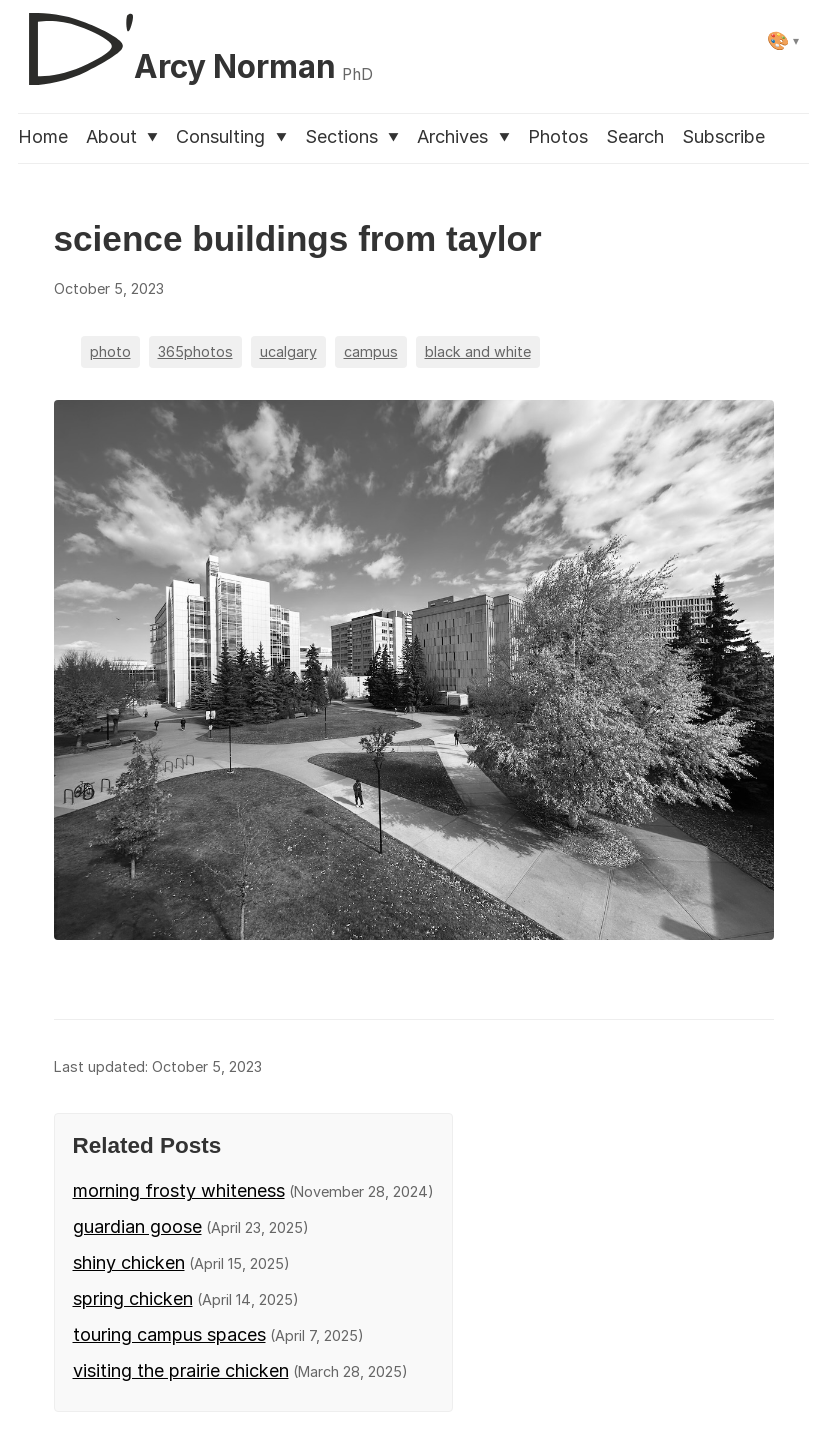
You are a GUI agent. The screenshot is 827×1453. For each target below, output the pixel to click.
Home (43, 136)
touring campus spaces (169, 1334)
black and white (478, 351)
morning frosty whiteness (179, 1190)
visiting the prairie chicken (181, 1370)
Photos (558, 136)
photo (110, 351)
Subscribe (723, 136)
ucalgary (288, 351)
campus (371, 351)
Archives (463, 136)
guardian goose (137, 1226)
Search (635, 136)
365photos (195, 351)
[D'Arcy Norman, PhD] (195, 41)
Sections (352, 136)
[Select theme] (783, 40)
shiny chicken (129, 1262)
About (122, 136)
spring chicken (133, 1298)
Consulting (231, 136)
